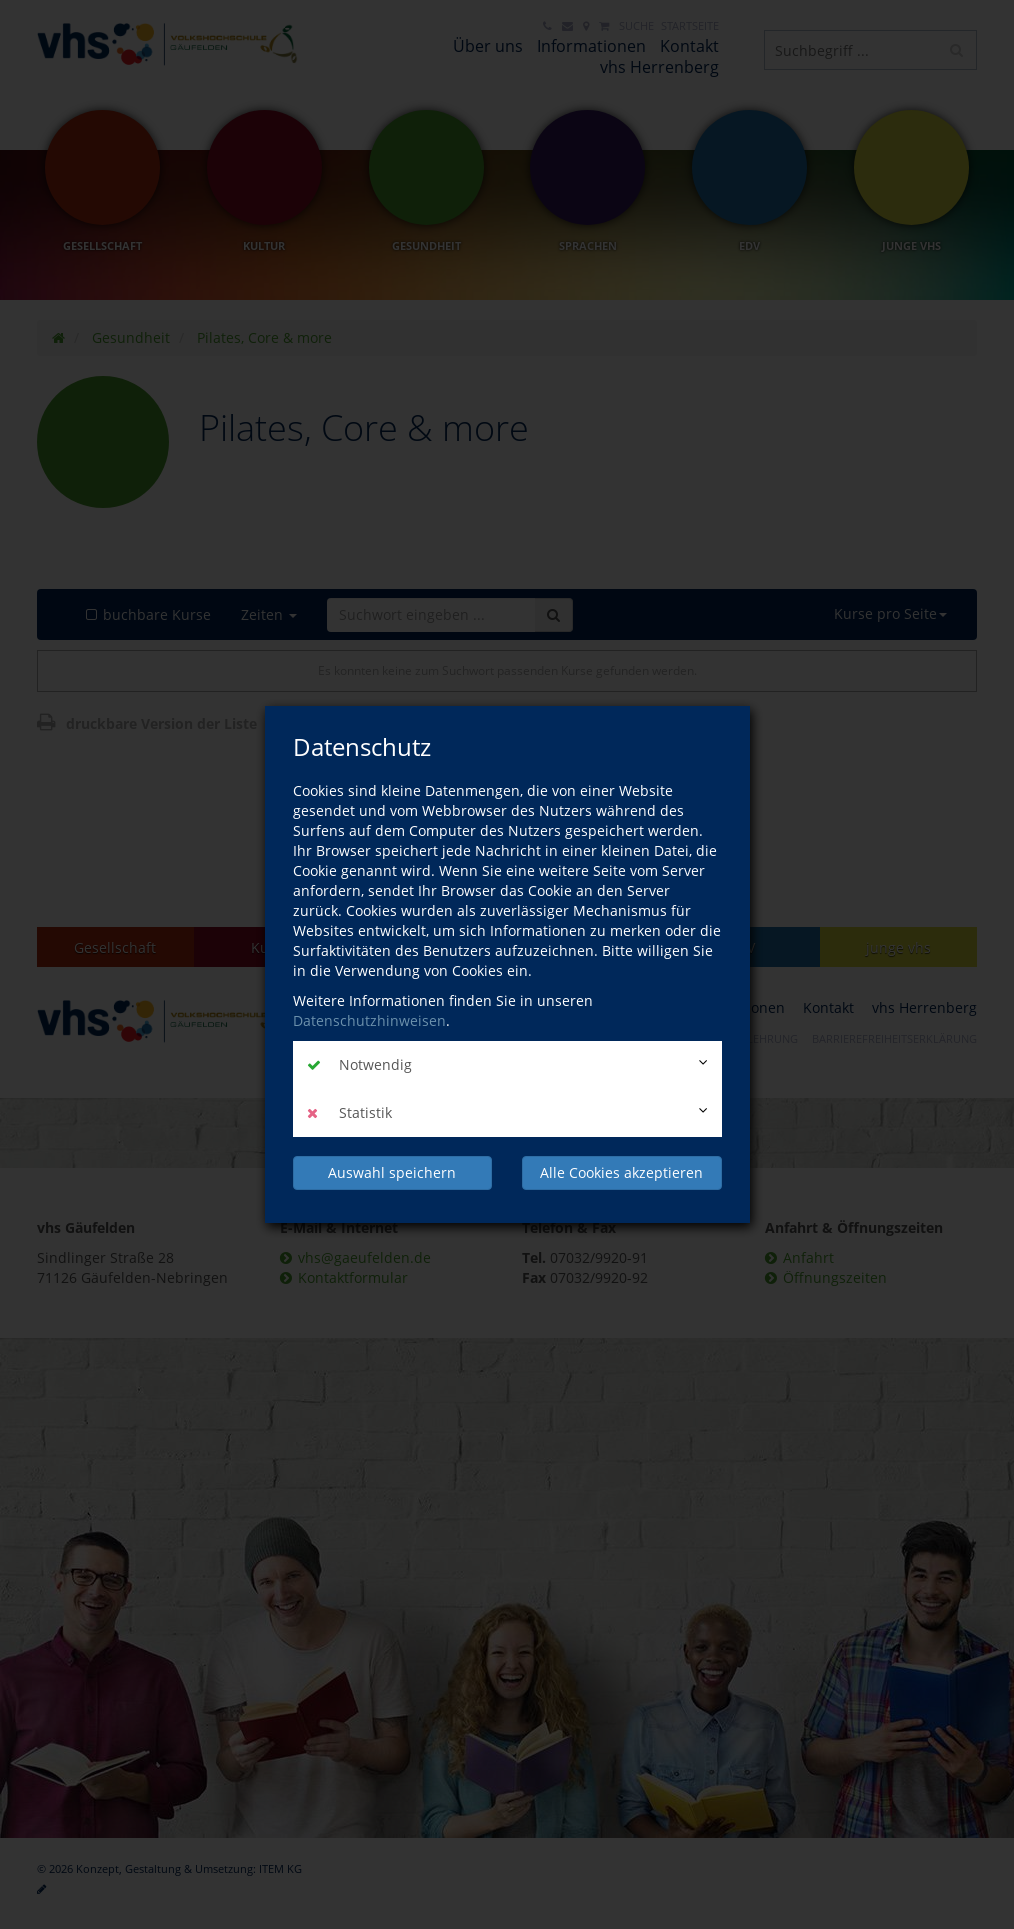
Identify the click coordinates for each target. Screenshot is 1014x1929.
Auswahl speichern (392, 1172)
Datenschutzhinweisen (369, 1020)
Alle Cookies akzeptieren (621, 1172)
